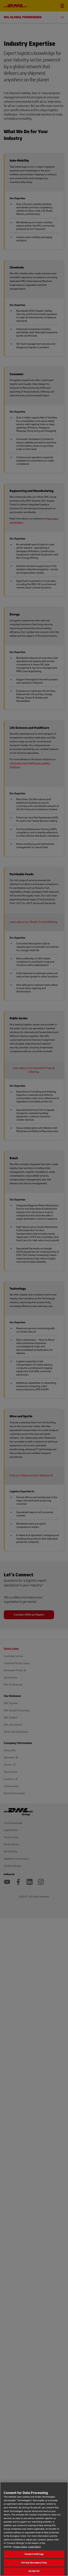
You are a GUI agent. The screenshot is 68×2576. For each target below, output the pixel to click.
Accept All (33, 2571)
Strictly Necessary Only (34, 2562)
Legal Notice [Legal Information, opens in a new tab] (34, 2546)
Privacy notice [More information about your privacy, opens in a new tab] (20, 2546)
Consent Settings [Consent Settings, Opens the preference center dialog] (34, 2554)
